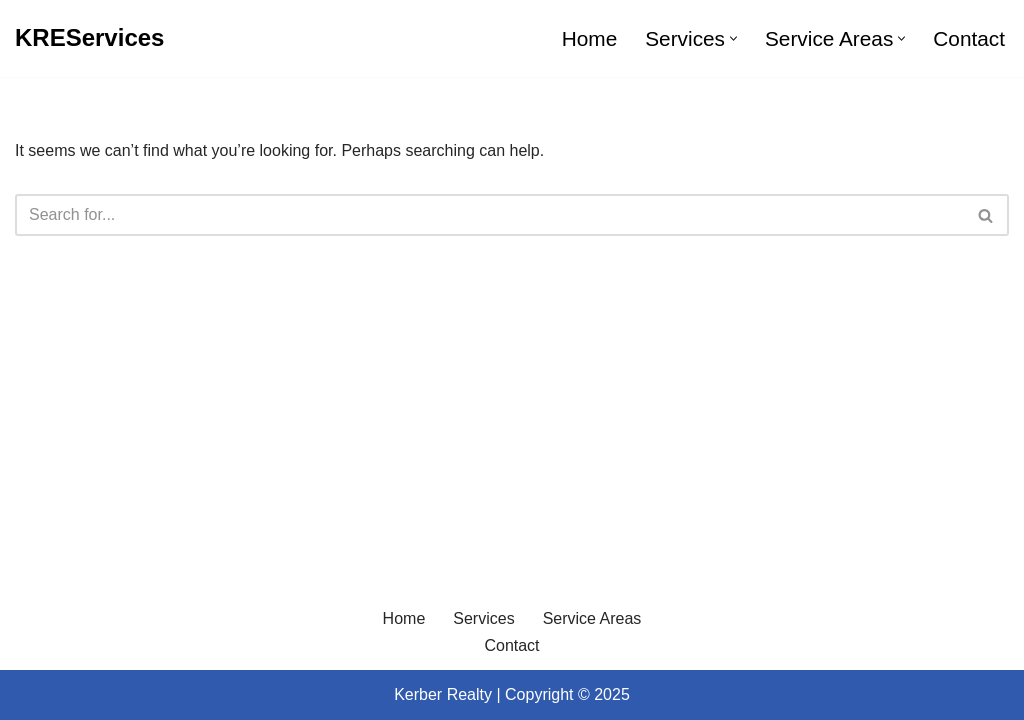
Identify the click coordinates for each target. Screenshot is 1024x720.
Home (589, 38)
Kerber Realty (443, 694)
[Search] (489, 215)
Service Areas (592, 618)
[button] (733, 38)
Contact (969, 38)
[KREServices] (89, 38)
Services (483, 618)
